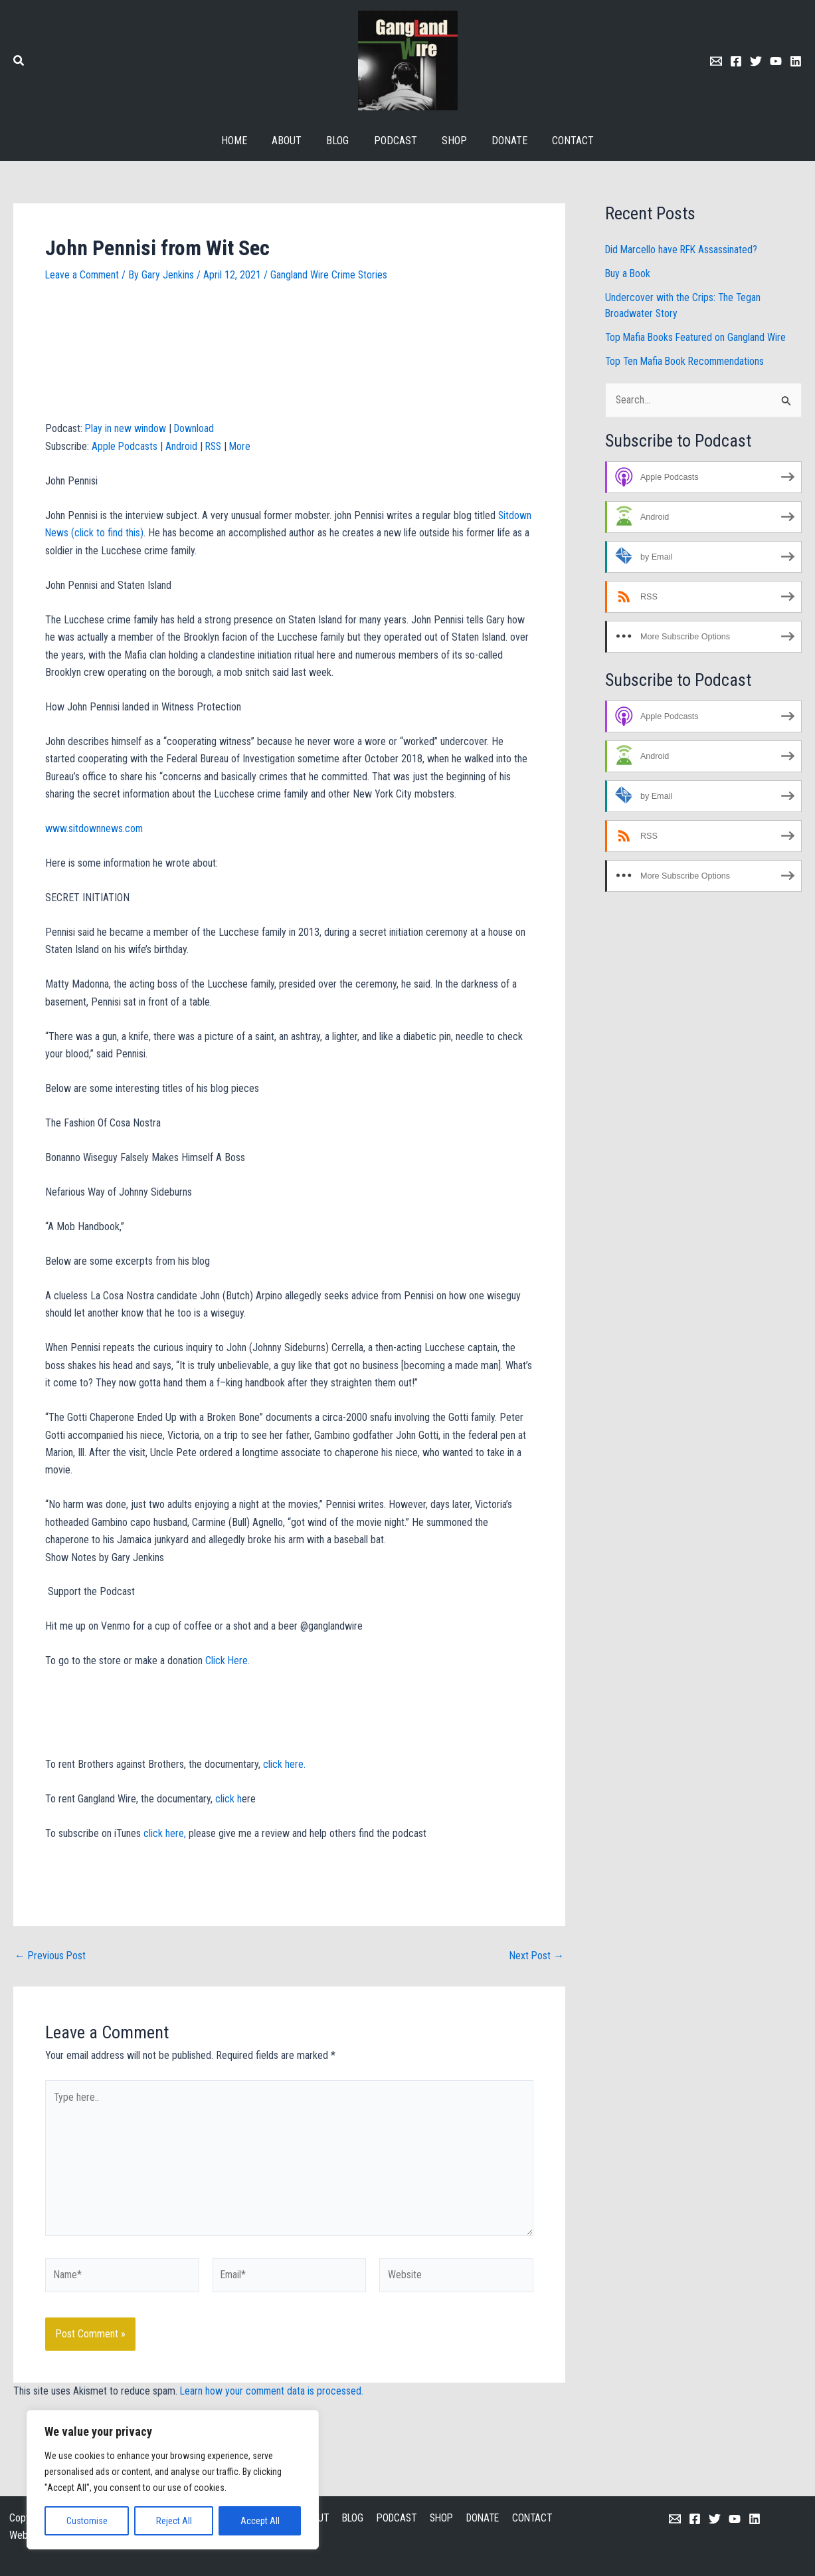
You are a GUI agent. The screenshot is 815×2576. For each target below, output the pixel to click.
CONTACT (530, 2518)
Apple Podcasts (125, 445)
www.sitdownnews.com (94, 827)
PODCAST (394, 2518)
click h (227, 1798)
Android (182, 445)
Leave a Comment (83, 274)
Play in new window (126, 427)
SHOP (439, 2518)
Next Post (536, 1956)
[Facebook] (736, 61)
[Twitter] (756, 61)
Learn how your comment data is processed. (272, 2393)
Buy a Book (628, 273)
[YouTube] (735, 2519)
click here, (164, 1833)
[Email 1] (716, 61)
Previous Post (51, 1956)
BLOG (351, 2518)
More (243, 445)
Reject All (174, 2521)
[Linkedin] (796, 61)
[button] (19, 62)
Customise (87, 2521)
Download (195, 427)
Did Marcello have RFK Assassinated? (683, 249)
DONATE (481, 2518)
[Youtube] (776, 61)
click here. (285, 1764)
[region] (173, 2479)
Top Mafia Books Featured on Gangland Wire (696, 337)
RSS (215, 445)
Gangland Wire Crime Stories (331, 274)
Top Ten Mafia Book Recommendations (687, 361)
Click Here (225, 1660)
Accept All (260, 2521)
